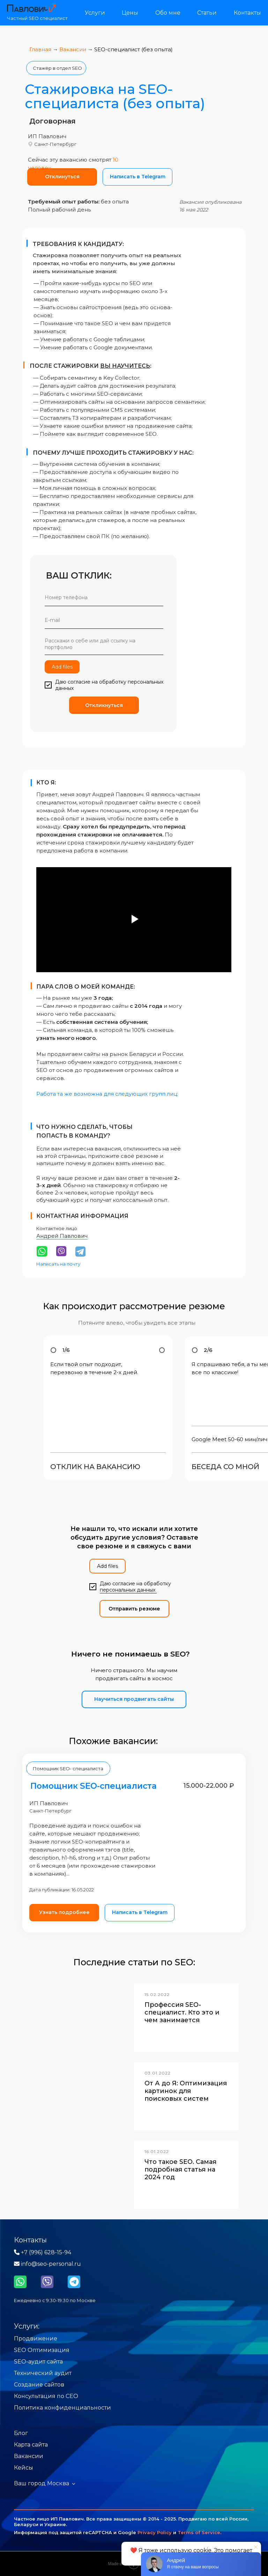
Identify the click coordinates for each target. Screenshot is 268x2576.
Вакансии (72, 49)
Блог (21, 2433)
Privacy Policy (154, 2532)
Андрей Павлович (62, 1236)
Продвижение (35, 2338)
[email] (104, 620)
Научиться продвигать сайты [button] (134, 1699)
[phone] (104, 597)
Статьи (207, 12)
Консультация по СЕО (46, 2396)
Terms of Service (199, 2532)
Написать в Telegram (137, 176)
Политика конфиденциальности (62, 2407)
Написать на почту (58, 1264)
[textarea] (104, 644)
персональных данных (128, 1590)
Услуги (95, 12)
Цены (130, 12)
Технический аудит (43, 2373)
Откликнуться (104, 705)
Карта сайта (31, 2444)
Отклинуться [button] (62, 176)
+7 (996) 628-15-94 (42, 2252)
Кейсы (23, 2467)
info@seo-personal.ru (47, 2264)
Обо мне (167, 12)
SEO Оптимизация (41, 2350)
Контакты (247, 12)
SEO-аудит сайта (38, 2361)
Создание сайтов (39, 2384)
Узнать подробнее (64, 1912)
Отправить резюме (134, 1609)
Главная (40, 49)
